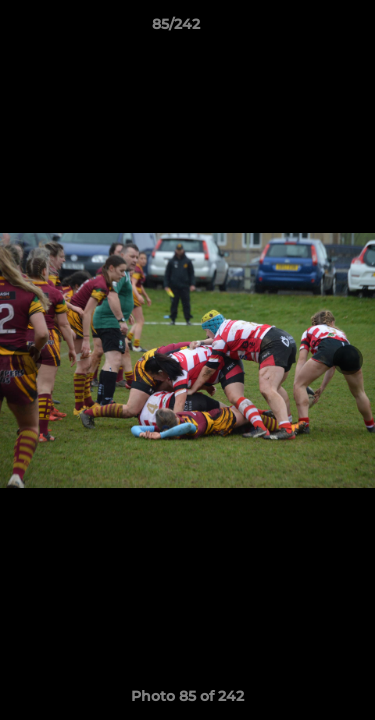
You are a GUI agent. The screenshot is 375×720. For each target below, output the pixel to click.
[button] (303, 29)
